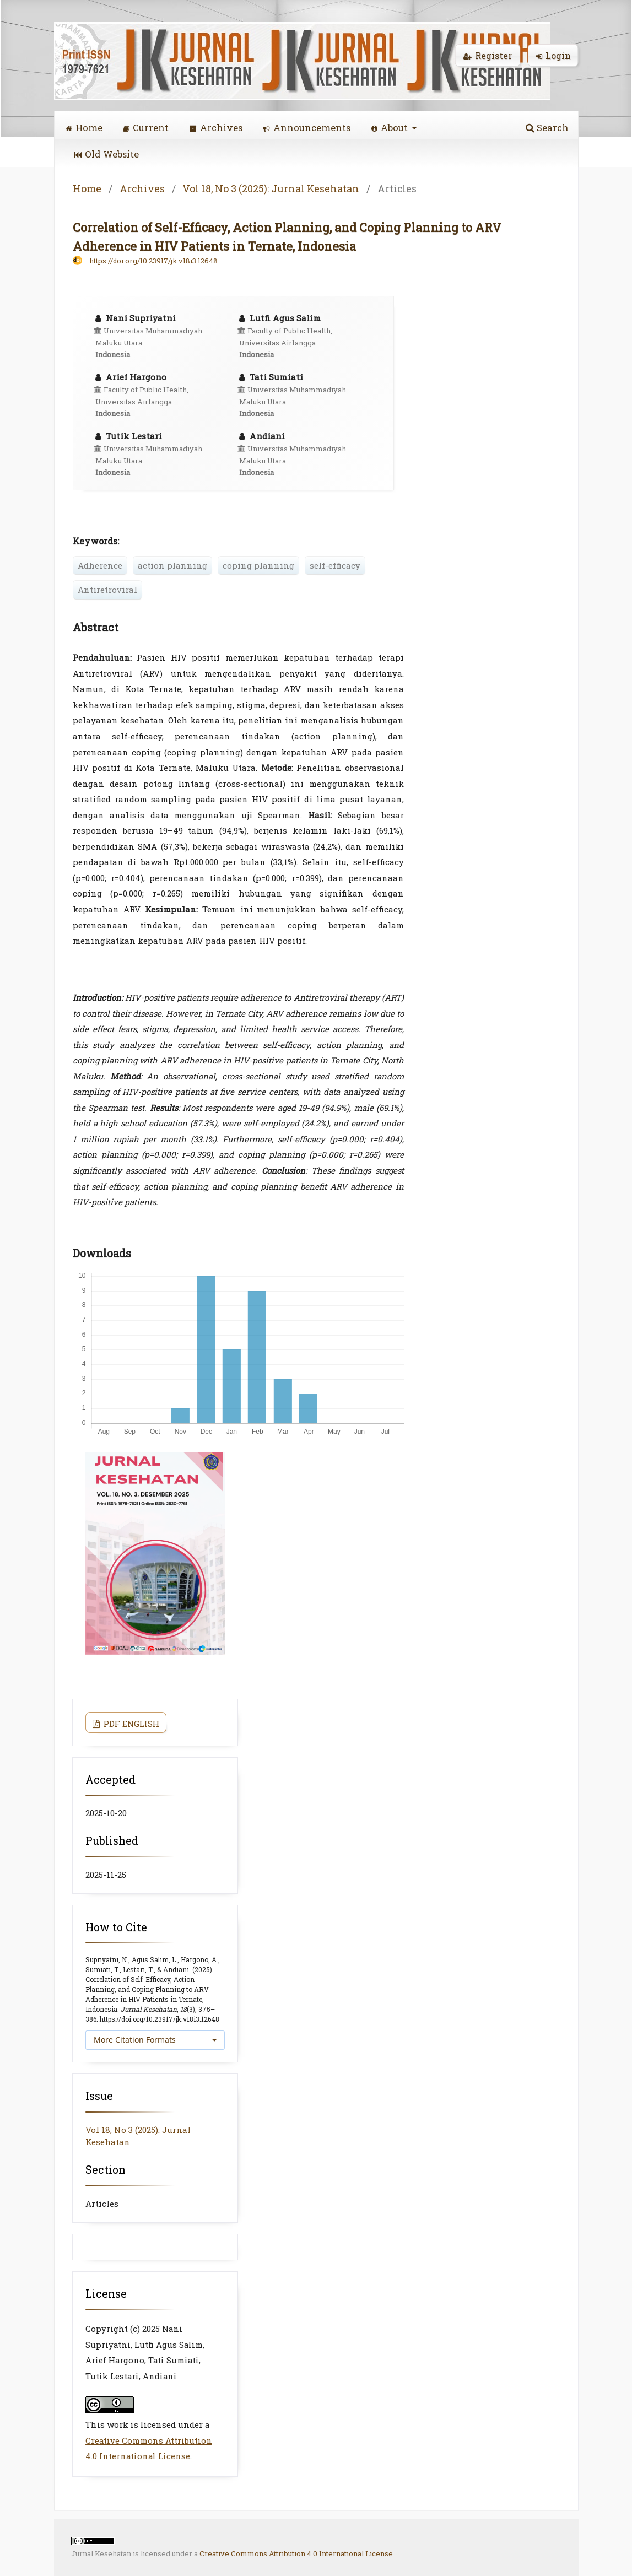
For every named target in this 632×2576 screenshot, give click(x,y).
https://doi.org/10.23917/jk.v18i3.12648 (153, 260)
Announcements (306, 127)
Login (553, 55)
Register (487, 55)
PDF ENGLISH (130, 1723)
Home (84, 127)
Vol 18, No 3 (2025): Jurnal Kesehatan (270, 188)
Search (547, 127)
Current (146, 127)
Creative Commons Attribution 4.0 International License (296, 2553)
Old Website (106, 154)
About (390, 127)
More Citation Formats (135, 2039)
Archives (216, 127)
